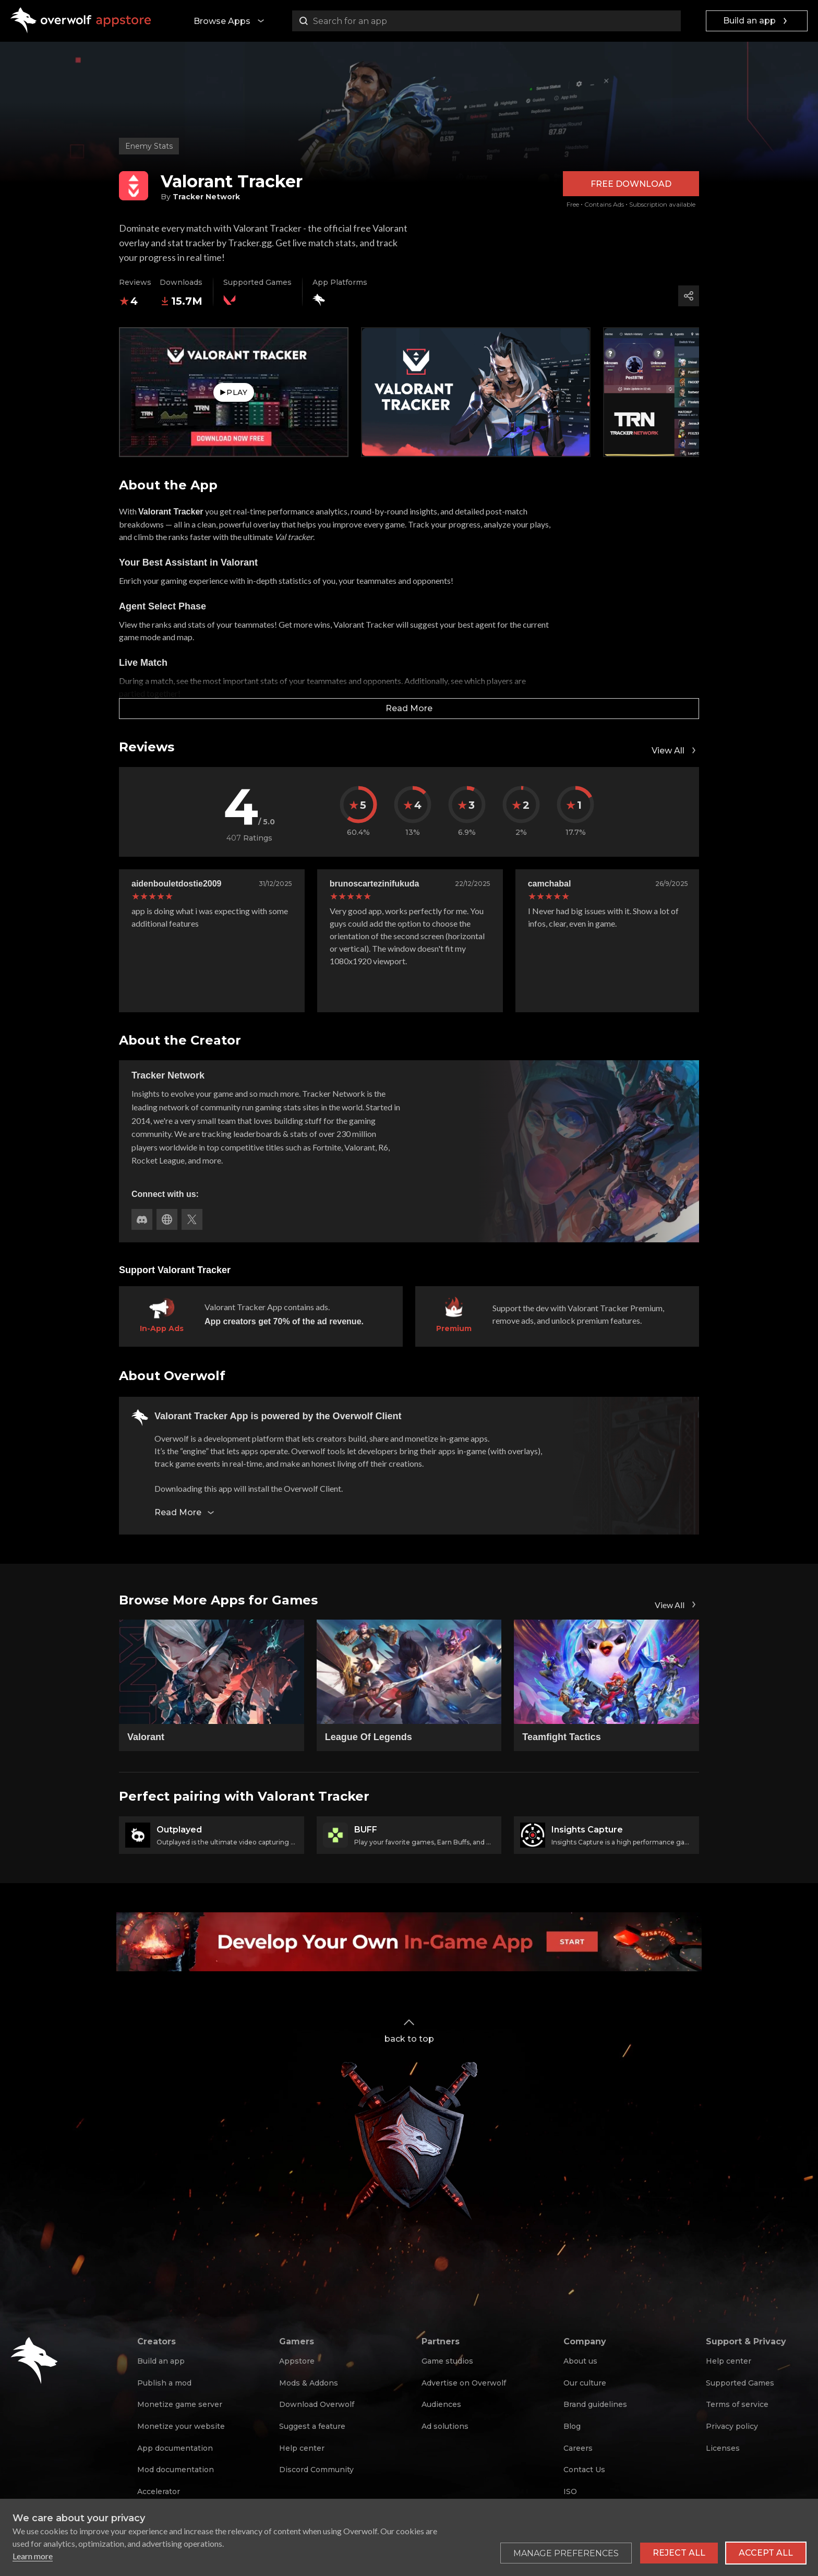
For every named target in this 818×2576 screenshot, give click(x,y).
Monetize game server (179, 2404)
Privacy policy (732, 2426)
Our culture (584, 2383)
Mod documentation (175, 2469)
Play (233, 392)
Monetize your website (181, 2426)
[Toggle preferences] (566, 2553)
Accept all (766, 2553)
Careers (578, 2448)
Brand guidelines (595, 2404)
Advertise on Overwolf (464, 2383)
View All (675, 750)
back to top (409, 2030)
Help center (301, 2448)
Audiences (441, 2404)
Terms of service (737, 2404)
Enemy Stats (149, 146)
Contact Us (584, 2469)
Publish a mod (164, 2383)
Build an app (756, 21)
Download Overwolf (316, 2404)
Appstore (297, 2361)
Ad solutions (445, 2426)
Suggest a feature (312, 2426)
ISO (570, 2491)
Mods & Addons (308, 2383)
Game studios (447, 2361)
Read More (409, 708)
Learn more (33, 2556)
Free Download (631, 184)
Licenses (723, 2448)
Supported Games (740, 2383)
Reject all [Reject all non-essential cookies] (679, 2553)
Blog (572, 2426)
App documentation (175, 2448)
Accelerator (158, 2491)
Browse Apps (230, 21)
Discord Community (316, 2469)
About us (580, 2361)
